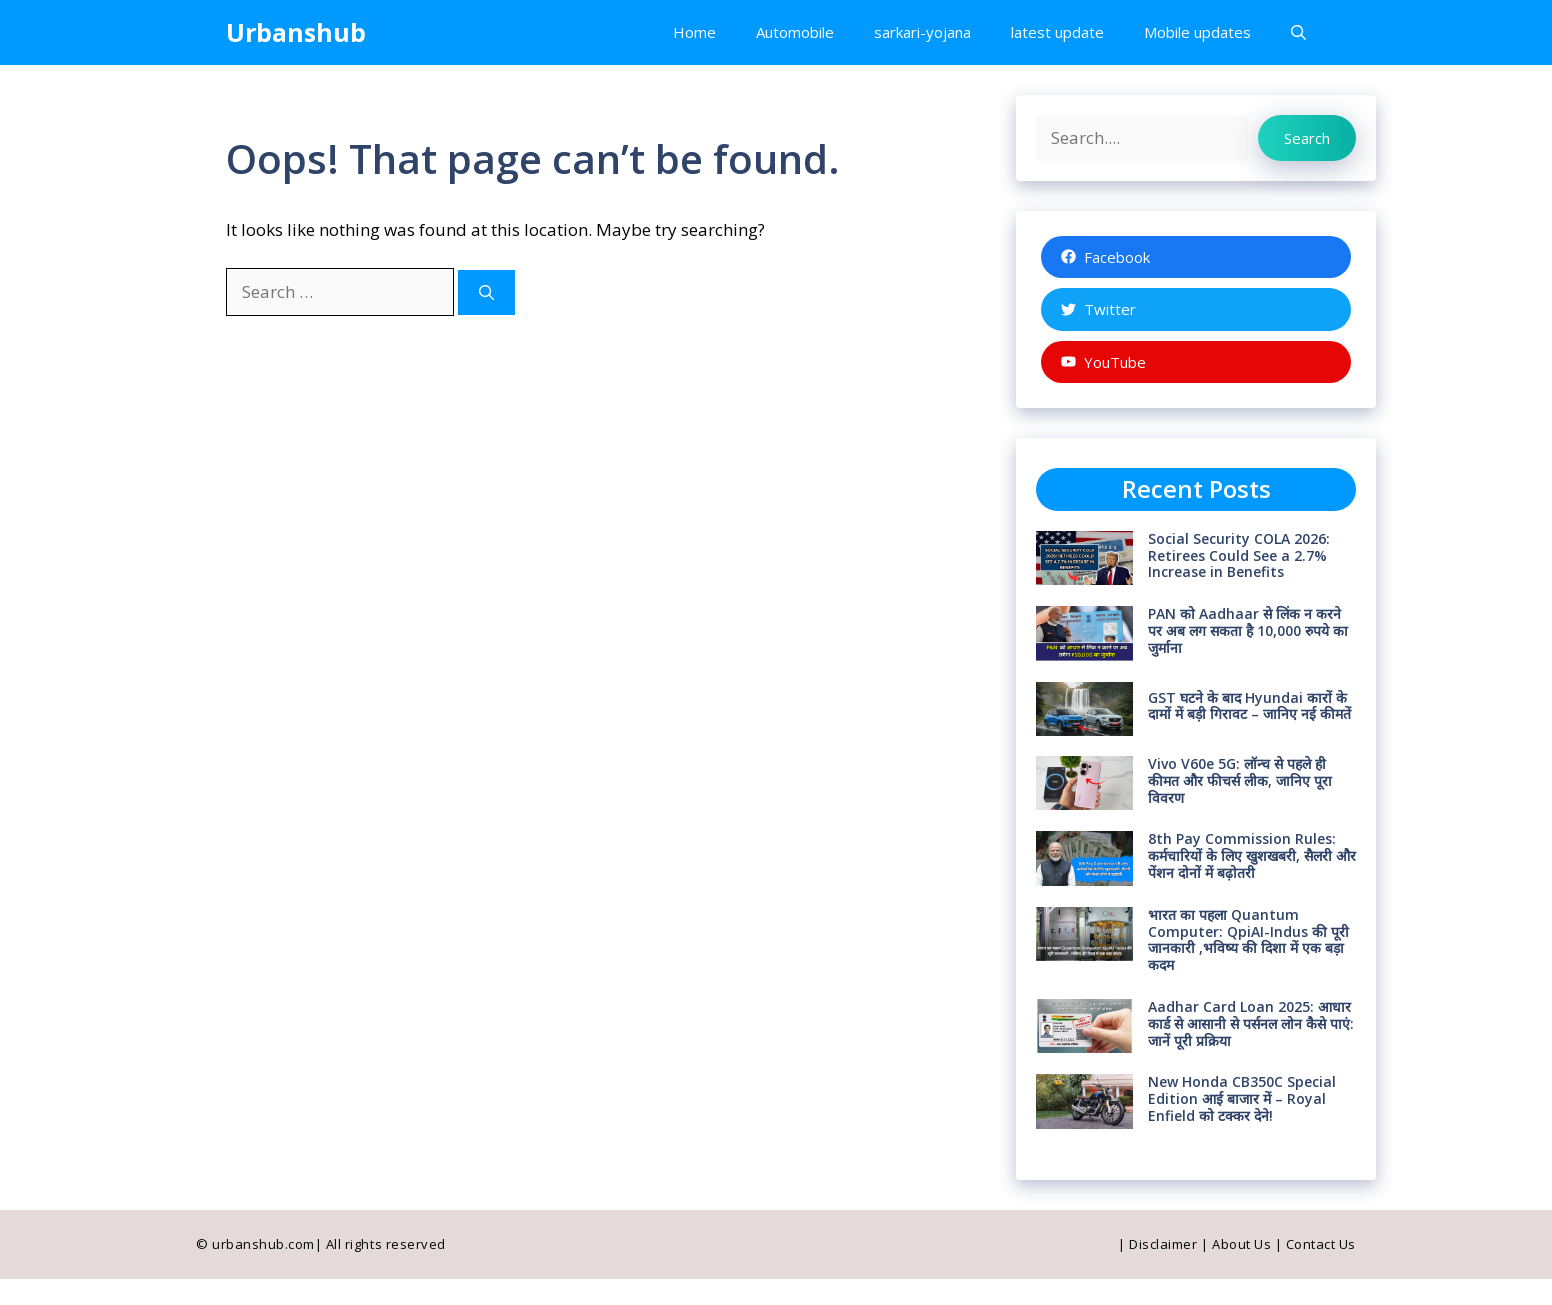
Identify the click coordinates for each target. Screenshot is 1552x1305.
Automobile (795, 32)
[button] (1298, 32)
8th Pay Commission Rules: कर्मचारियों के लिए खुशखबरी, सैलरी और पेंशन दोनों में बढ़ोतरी (1252, 855)
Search (1307, 138)
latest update (1057, 32)
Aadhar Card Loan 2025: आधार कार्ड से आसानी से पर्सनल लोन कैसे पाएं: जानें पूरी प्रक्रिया (1251, 1023)
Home (694, 32)
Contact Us (1321, 1244)
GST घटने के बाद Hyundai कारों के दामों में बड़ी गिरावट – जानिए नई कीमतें (1249, 706)
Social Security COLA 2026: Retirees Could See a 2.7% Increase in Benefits (1239, 555)
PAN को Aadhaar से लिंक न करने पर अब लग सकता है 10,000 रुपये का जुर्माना (1248, 630)
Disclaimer (1163, 1244)
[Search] (486, 292)
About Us (1241, 1244)
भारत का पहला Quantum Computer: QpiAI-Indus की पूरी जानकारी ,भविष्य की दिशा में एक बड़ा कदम (1248, 939)
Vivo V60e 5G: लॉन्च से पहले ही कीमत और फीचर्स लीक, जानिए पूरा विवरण (1240, 780)
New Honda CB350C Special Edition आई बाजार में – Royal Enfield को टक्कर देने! (1242, 1098)
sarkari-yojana (922, 32)
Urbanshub (296, 32)
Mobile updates (1197, 32)
